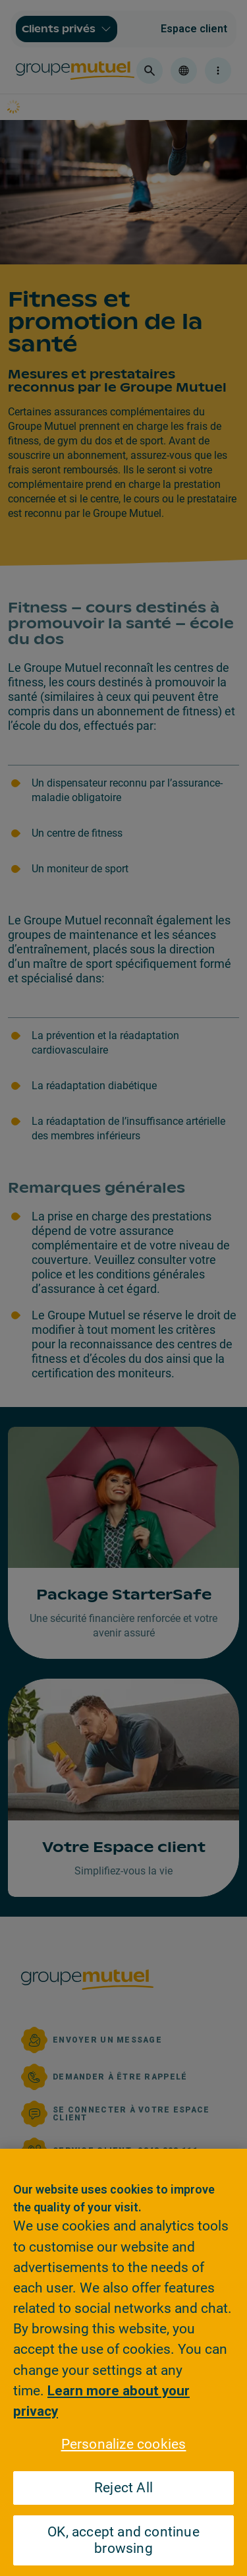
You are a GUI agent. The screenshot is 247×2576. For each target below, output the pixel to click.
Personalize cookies (123, 2444)
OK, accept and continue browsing (123, 2540)
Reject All (123, 2488)
